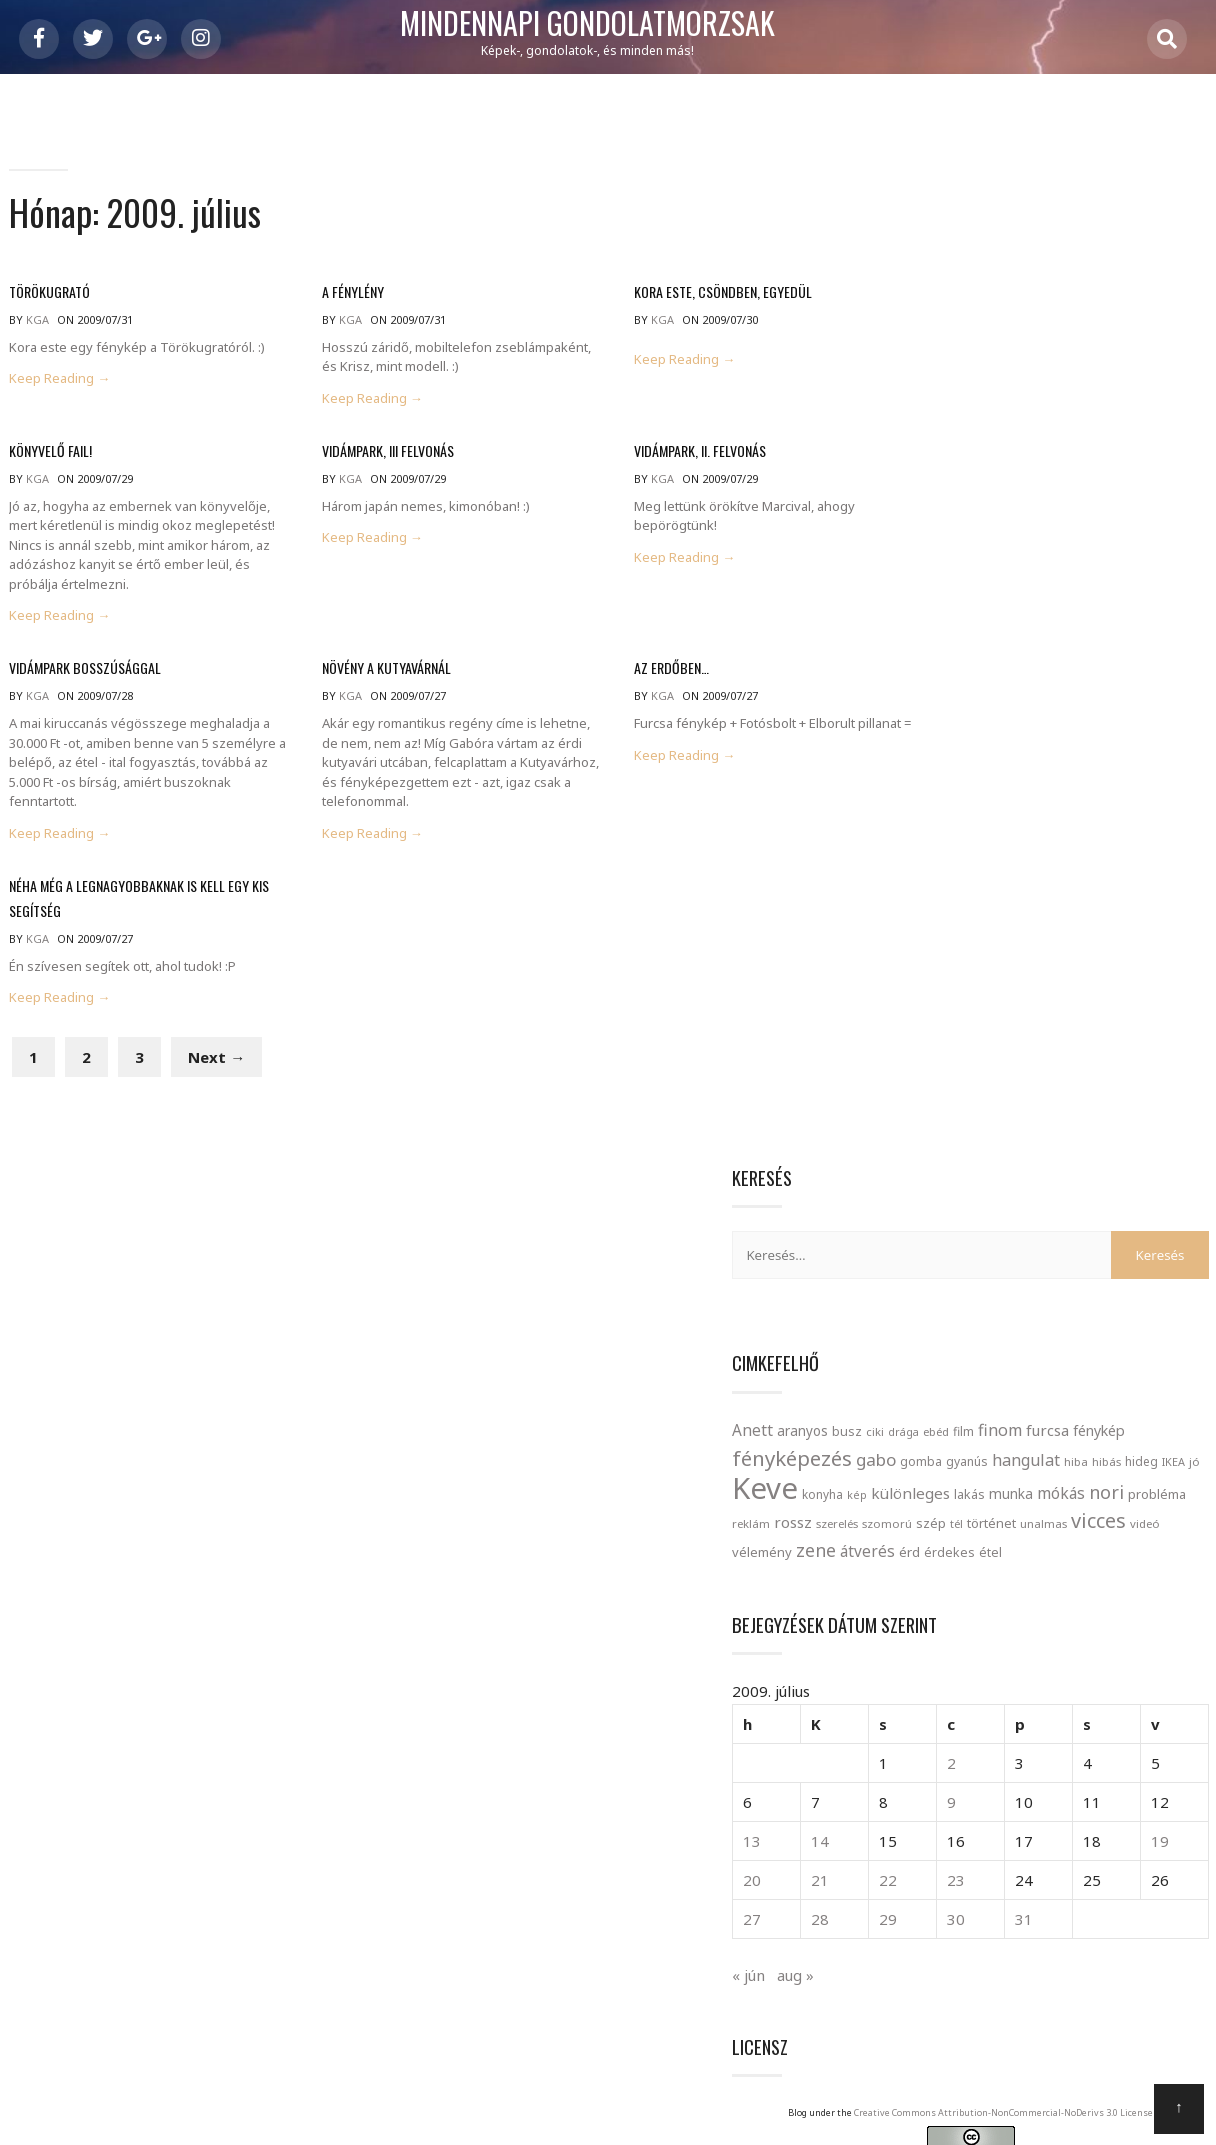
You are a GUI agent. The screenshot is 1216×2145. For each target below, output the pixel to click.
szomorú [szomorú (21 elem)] (979, 622)
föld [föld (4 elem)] (932, 1509)
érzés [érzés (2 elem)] (987, 1699)
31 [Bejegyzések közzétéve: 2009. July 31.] (1099, 1045)
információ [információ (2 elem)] (1134, 1512)
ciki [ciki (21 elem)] (1051, 475)
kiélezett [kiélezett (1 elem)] (1016, 1547)
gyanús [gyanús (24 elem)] (975, 532)
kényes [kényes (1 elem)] (1100, 1547)
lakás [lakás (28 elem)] (1145, 565)
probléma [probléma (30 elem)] (1076, 594)
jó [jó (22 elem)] (1202, 532)
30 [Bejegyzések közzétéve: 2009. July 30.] (1056, 1045)
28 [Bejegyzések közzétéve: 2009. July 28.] (971, 1045)
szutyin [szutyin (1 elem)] (1012, 1645)
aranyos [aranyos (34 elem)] (978, 475)
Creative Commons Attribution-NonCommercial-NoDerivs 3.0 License (1091, 1262)
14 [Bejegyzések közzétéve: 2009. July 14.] (971, 967)
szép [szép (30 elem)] (1023, 622)
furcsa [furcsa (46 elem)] (929, 504)
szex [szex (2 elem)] (926, 1642)
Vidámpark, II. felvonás (655, 453)
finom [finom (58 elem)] (1176, 474)
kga (36, 325)
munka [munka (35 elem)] (930, 593)
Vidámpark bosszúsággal (84, 669)
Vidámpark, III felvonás (364, 453)
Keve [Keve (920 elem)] (941, 559)
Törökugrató (48, 297)
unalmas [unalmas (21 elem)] (1135, 622)
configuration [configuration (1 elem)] (1130, 1454)
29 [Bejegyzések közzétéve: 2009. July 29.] (1013, 1045)
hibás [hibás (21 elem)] (1114, 532)
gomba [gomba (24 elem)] (929, 532)
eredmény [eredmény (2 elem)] (1049, 1480)
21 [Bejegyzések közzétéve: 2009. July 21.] (971, 1006)
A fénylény (329, 297)
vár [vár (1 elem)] (1071, 1673)
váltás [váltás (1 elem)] (1044, 1673)
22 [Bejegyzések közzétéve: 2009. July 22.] (1013, 1006)
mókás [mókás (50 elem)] (980, 593)
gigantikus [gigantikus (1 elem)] (987, 1515)
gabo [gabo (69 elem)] (1155, 503)
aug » (971, 1100)
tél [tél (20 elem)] (1048, 622)
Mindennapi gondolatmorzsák (608, 24)
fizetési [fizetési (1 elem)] (1175, 1483)
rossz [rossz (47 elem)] (1170, 593)
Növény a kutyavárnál (362, 669)
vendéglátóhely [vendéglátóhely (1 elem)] (949, 1673)
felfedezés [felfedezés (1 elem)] (1123, 1483)
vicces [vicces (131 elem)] (935, 648)
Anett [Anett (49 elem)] (928, 474)
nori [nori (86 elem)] (1025, 592)
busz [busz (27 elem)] (1023, 475)
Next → (215, 1074)
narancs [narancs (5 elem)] (1004, 1573)
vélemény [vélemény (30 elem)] (1031, 651)
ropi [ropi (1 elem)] (1119, 1612)
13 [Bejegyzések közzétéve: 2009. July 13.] (928, 967)
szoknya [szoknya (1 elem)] (969, 1645)
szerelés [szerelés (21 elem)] (929, 622)
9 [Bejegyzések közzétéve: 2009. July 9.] (1051, 928)
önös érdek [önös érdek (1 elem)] (1094, 1702)
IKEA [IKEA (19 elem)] (1181, 532)
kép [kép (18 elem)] (1033, 566)
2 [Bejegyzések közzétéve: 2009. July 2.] (1051, 889)
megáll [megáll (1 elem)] (1177, 1547)
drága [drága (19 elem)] (1079, 475)
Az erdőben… (626, 669)
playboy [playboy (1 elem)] (1178, 1580)
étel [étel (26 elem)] (974, 679)
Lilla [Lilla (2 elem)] (1139, 1544)
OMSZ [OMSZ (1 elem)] (1138, 1580)
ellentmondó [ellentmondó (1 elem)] (969, 1483)
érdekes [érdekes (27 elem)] (933, 679)
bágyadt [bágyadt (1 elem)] (1069, 1454)
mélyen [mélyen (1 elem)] (928, 1580)
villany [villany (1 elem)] (1010, 1673)
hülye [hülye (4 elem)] (1052, 1509)
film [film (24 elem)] (1139, 475)
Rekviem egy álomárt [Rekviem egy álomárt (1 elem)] (997, 1612)
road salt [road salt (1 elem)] (1081, 1612)
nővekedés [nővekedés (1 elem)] (1089, 1580)
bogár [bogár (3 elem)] (1012, 1449)
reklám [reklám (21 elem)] (1128, 594)
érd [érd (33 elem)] (1178, 651)
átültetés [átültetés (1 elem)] (1106, 1673)
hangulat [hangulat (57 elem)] (1034, 531)
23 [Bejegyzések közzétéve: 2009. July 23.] (1056, 1006)
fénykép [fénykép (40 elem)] (981, 504)
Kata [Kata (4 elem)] (960, 1541)
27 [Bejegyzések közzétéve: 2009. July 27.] (928, 1045)
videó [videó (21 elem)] (982, 651)
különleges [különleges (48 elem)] (1086, 564)
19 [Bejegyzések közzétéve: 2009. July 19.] (1184, 967)
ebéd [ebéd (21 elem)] (1112, 475)
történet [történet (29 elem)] (1083, 622)
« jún (924, 1100)
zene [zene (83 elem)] (1085, 649)
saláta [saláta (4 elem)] (1171, 1606)
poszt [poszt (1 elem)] (922, 1612)
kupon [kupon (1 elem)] (1061, 1547)
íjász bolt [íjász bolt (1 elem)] (1036, 1702)
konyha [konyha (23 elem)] (998, 565)
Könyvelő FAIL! (49, 453)
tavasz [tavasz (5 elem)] (1077, 1638)
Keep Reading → (58, 384)
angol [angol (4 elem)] (942, 1448)
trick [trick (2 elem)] (1142, 1642)
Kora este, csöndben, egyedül (678, 297)
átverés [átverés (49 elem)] (1136, 650)
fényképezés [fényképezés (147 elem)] (1071, 502)
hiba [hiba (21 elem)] (1084, 532)
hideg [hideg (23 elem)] (1149, 532)
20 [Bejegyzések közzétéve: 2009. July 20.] (928, 1006)
